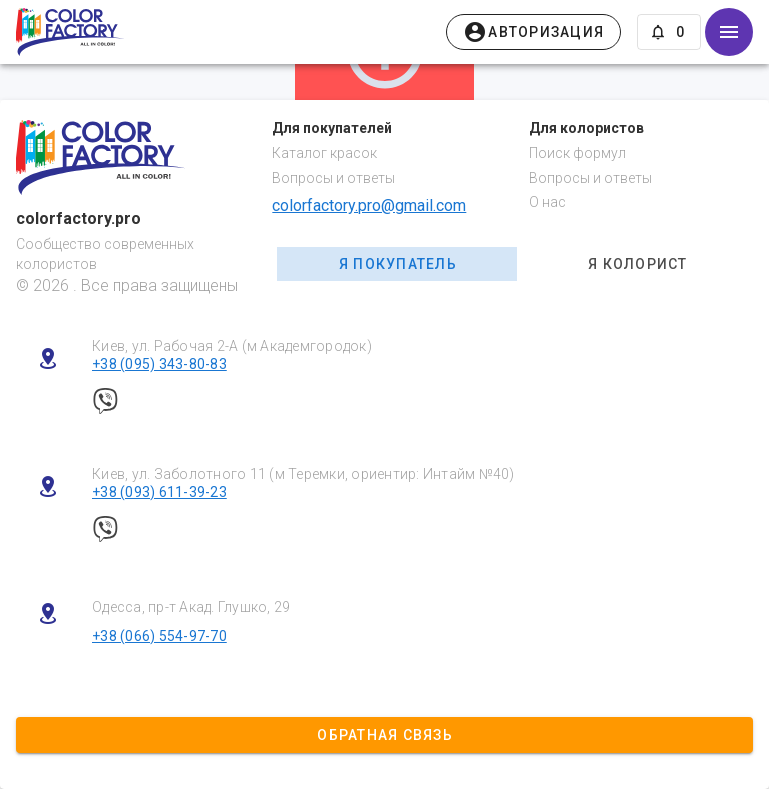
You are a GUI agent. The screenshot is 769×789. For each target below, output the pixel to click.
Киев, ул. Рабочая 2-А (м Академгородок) (232, 346)
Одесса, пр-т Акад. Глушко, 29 (191, 607)
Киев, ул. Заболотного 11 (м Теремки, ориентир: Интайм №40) (303, 474)
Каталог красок (324, 153)
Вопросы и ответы (333, 178)
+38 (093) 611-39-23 (159, 492)
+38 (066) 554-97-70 (159, 636)
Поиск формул (577, 153)
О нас (547, 202)
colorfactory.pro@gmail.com (369, 205)
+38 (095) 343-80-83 (159, 364)
